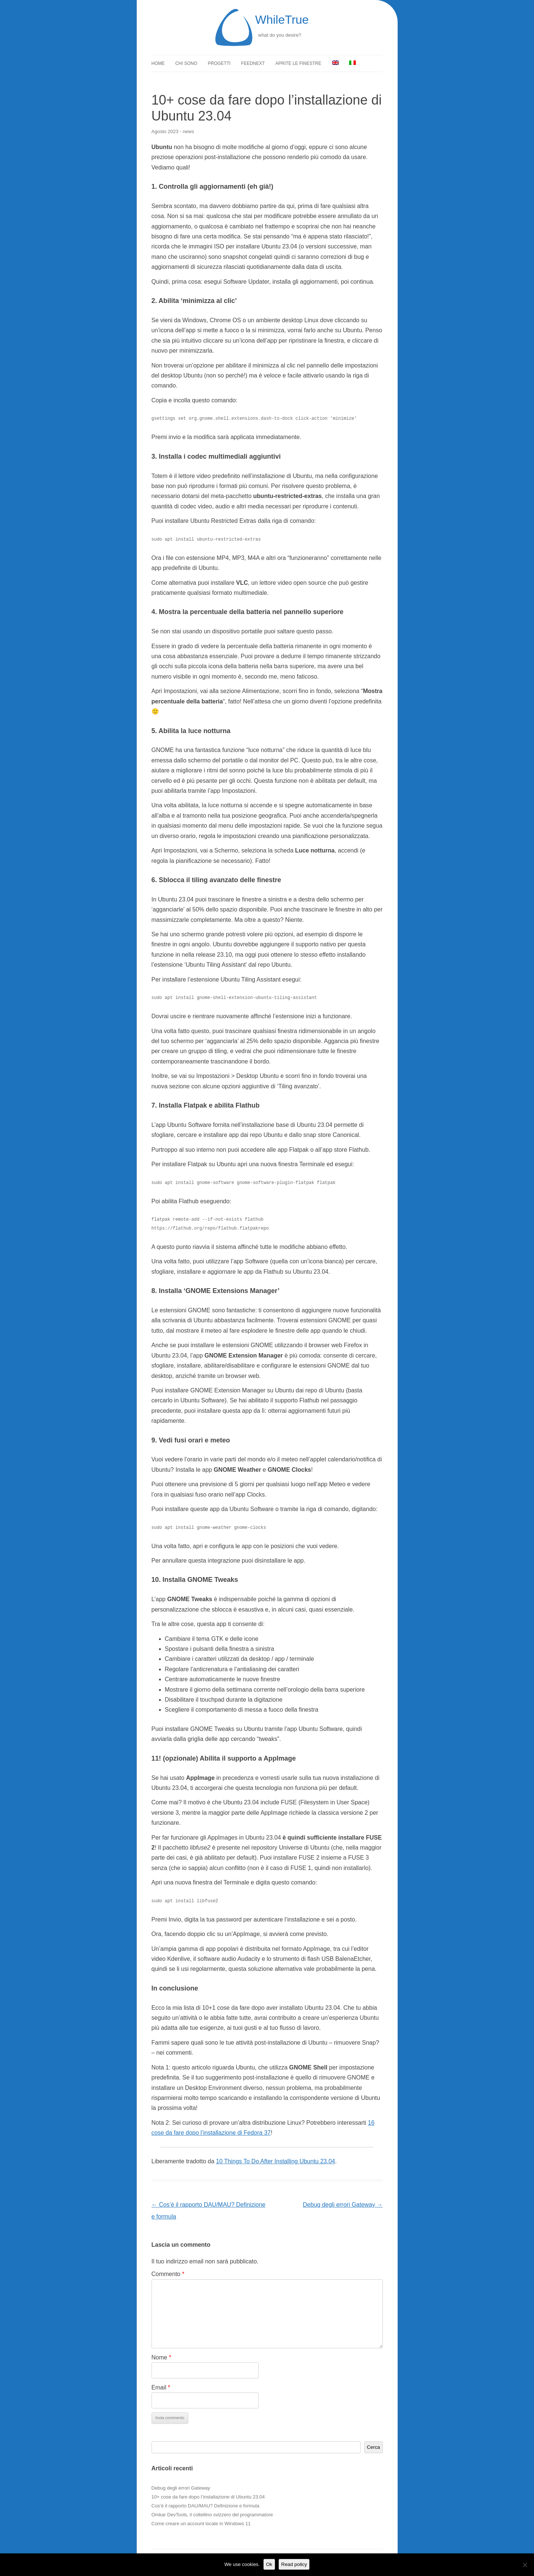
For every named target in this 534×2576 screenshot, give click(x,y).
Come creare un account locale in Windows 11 (201, 2523)
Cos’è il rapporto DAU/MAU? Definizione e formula (205, 2506)
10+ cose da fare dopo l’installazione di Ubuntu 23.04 (208, 2497)
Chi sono (186, 63)
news (188, 131)
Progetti (219, 63)
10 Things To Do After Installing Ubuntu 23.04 (275, 2161)
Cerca (373, 2447)
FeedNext (253, 63)
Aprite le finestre (298, 63)
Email (161, 2387)
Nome (161, 2357)
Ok (269, 2564)
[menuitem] (335, 63)
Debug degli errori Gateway (342, 2204)
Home (158, 63)
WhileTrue (282, 19)
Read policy (294, 2564)
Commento (168, 2274)
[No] (524, 2565)
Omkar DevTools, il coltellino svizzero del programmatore (212, 2514)
